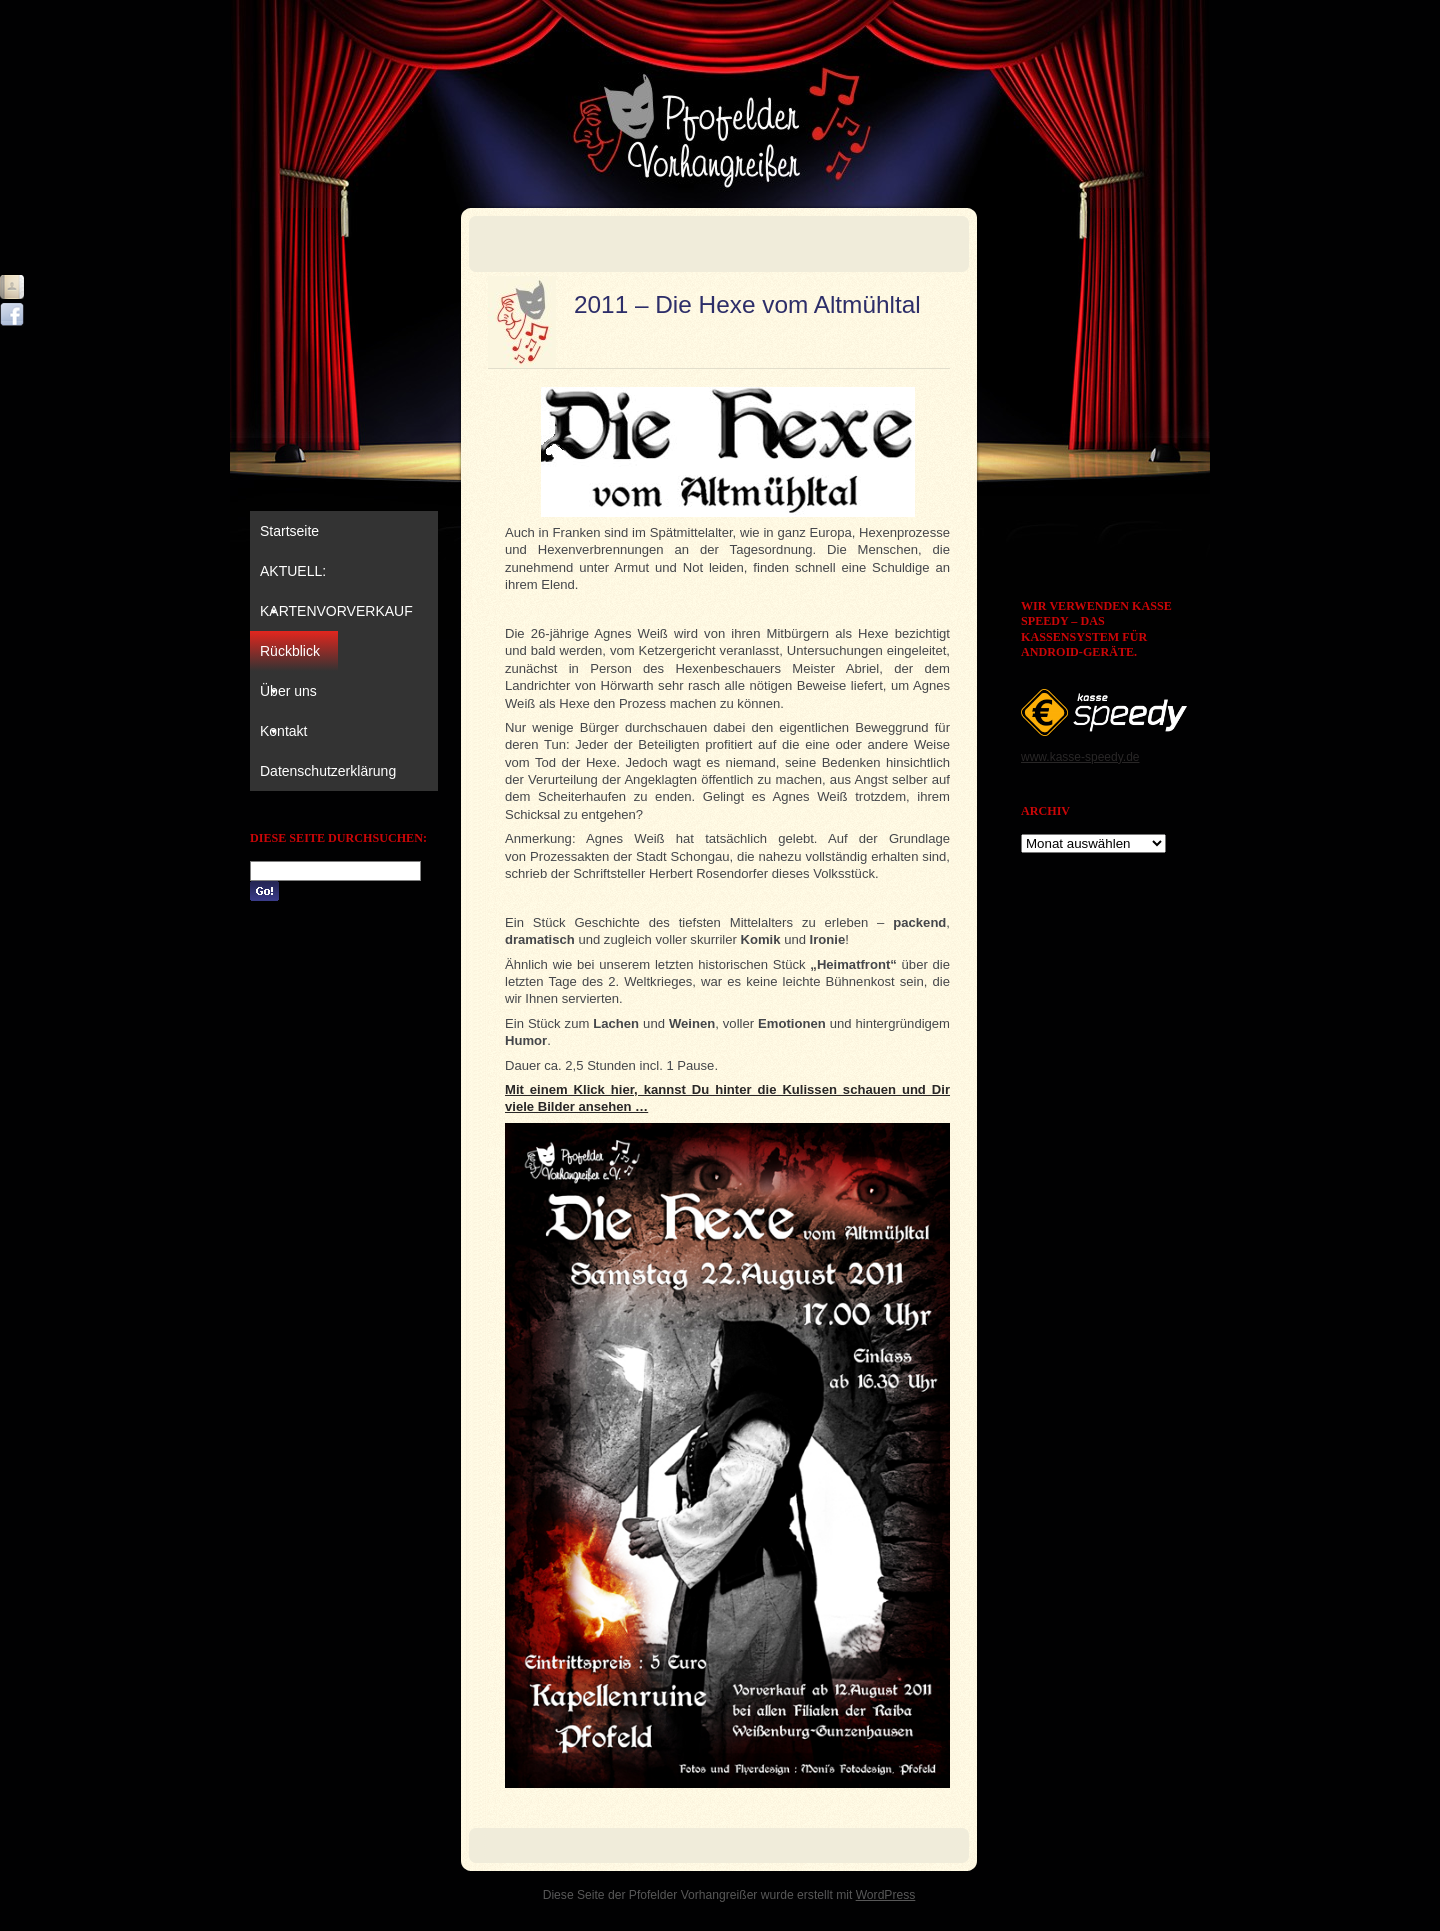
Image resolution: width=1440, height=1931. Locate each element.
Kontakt (283, 731)
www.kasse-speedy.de (1080, 757)
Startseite (289, 531)
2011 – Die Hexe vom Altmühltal (747, 304)
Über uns (288, 697)
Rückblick (290, 657)
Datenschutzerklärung (328, 771)
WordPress (886, 1895)
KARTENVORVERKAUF (336, 611)
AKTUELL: (293, 577)
